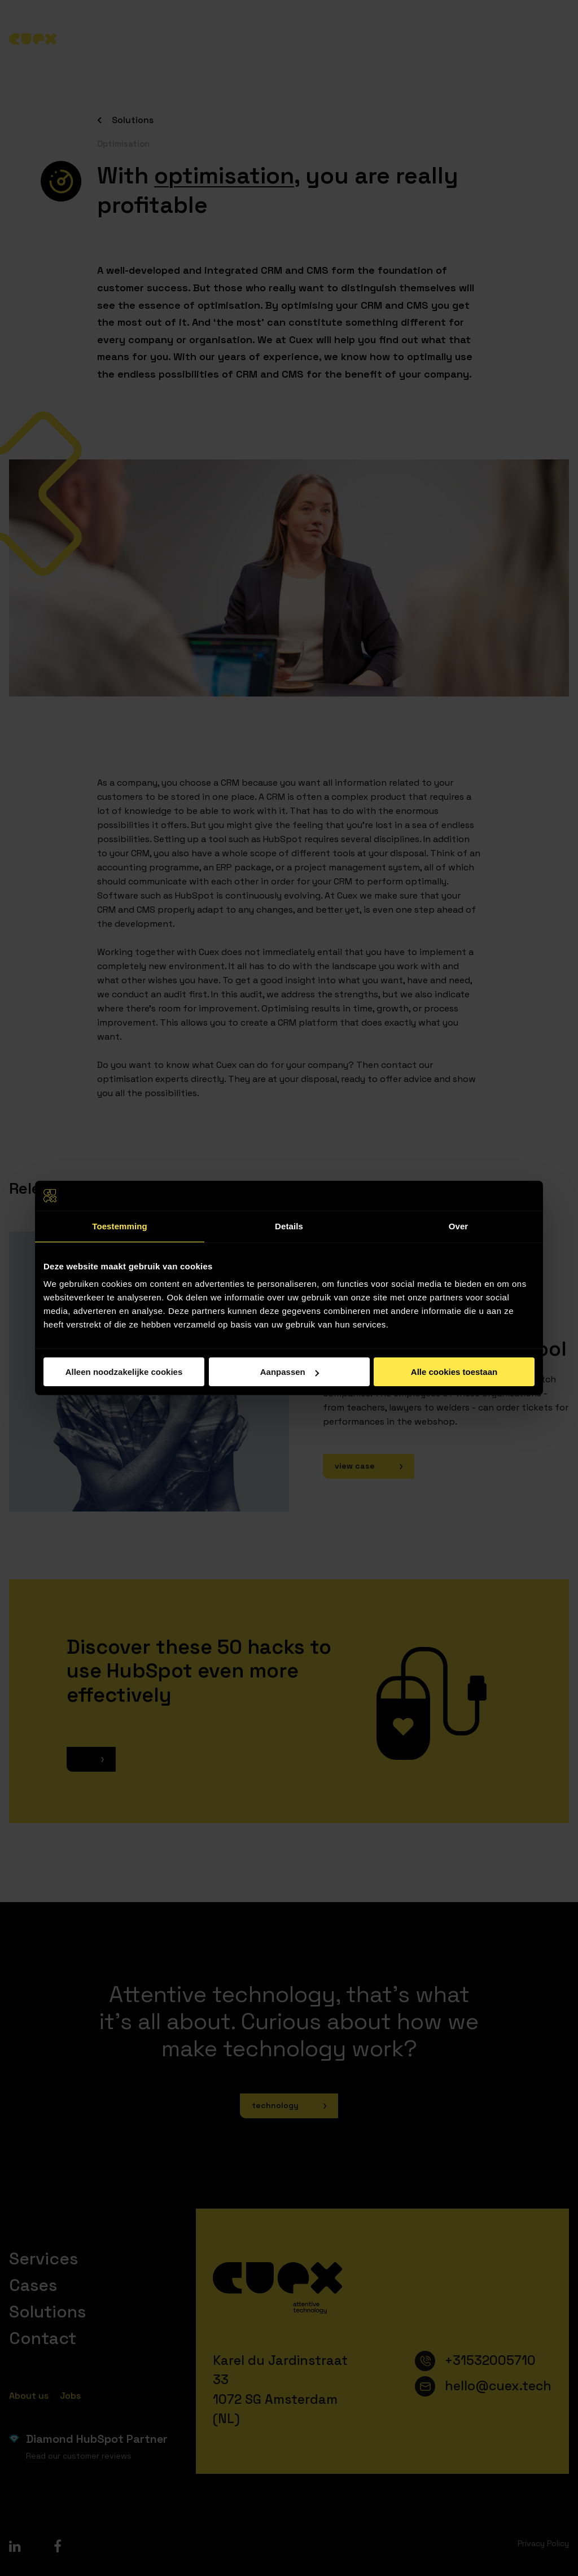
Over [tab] (458, 1225)
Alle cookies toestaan (454, 1372)
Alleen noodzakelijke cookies (124, 1372)
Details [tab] (289, 1225)
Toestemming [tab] (119, 1225)
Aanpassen (289, 1372)
